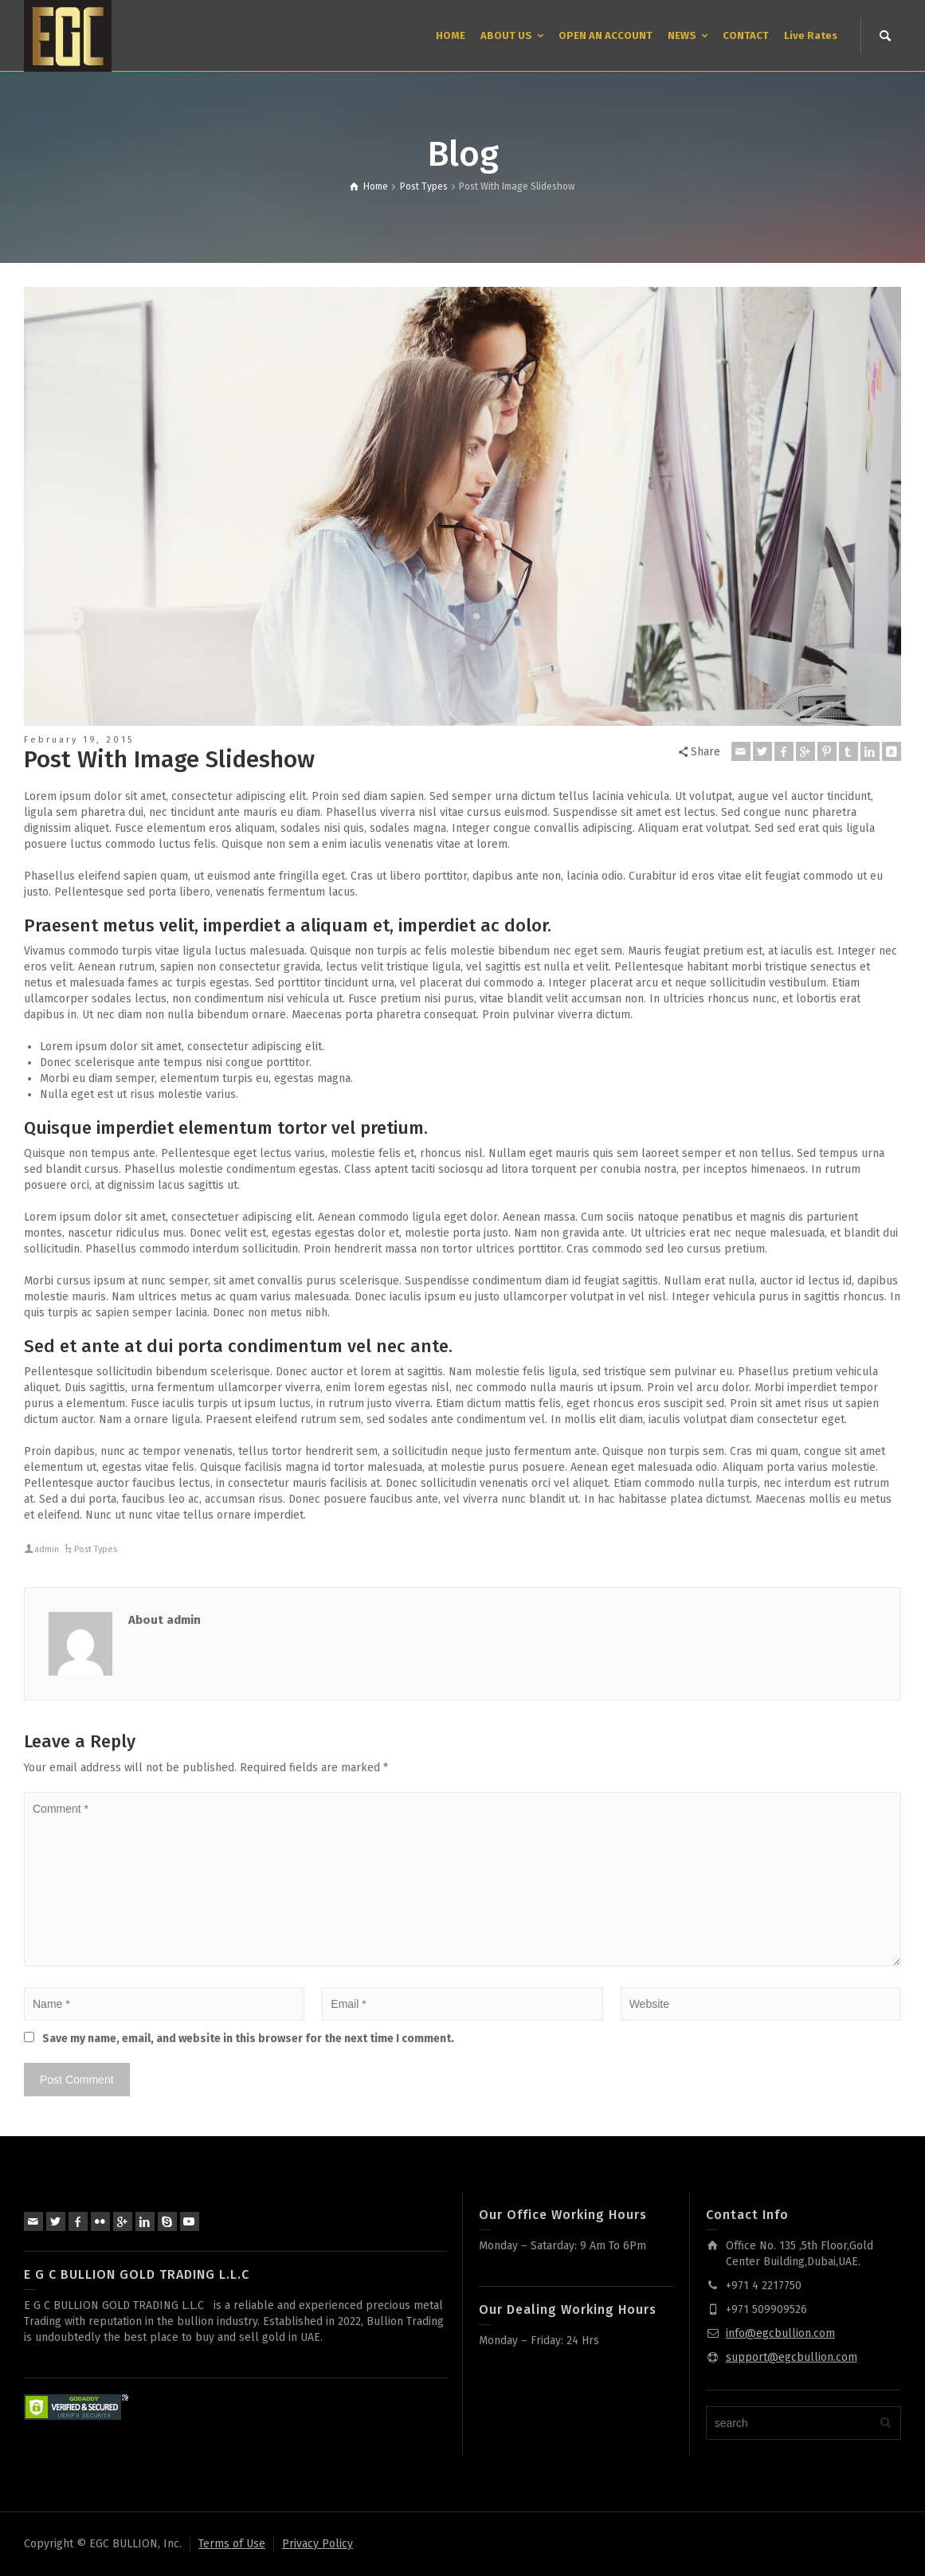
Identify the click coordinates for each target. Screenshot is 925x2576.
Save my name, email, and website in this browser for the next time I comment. (248, 2038)
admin (46, 1549)
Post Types (95, 1549)
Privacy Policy (317, 2544)
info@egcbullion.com (780, 2333)
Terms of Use (231, 2544)
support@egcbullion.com (791, 2357)
